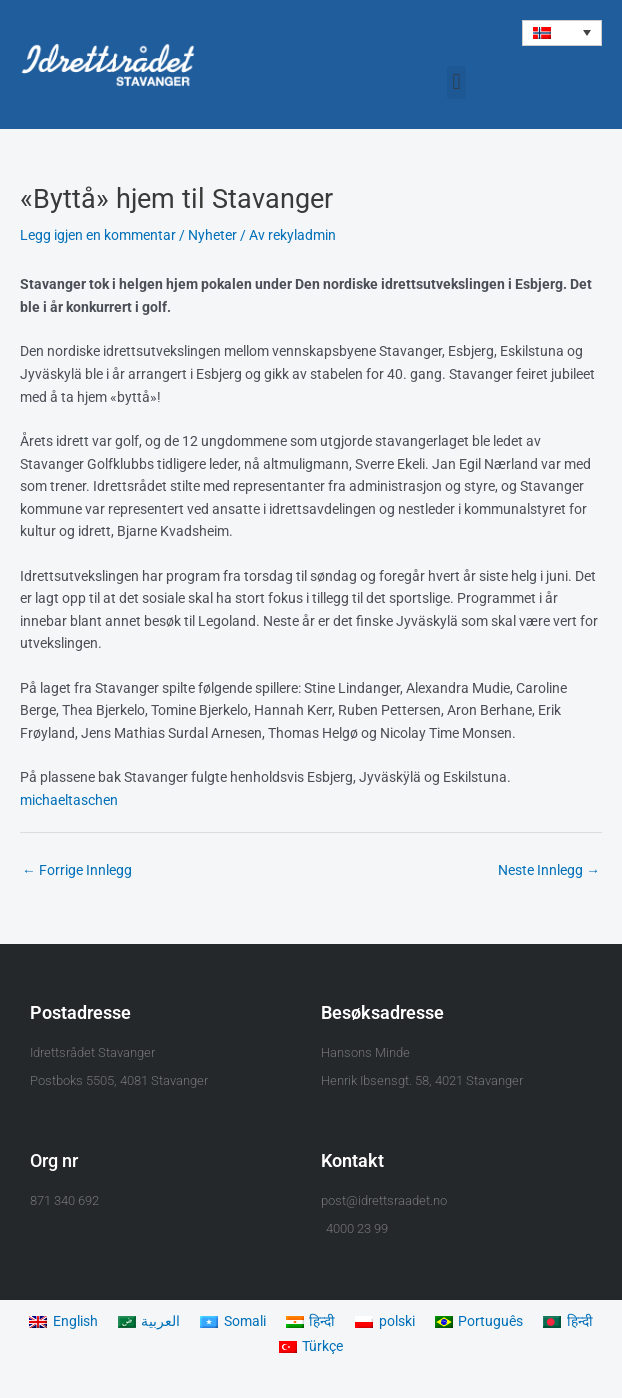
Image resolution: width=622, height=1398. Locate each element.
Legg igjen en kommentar (98, 235)
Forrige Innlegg (77, 870)
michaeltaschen (69, 800)
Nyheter (212, 235)
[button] (456, 82)
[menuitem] (562, 33)
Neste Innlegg (549, 870)
